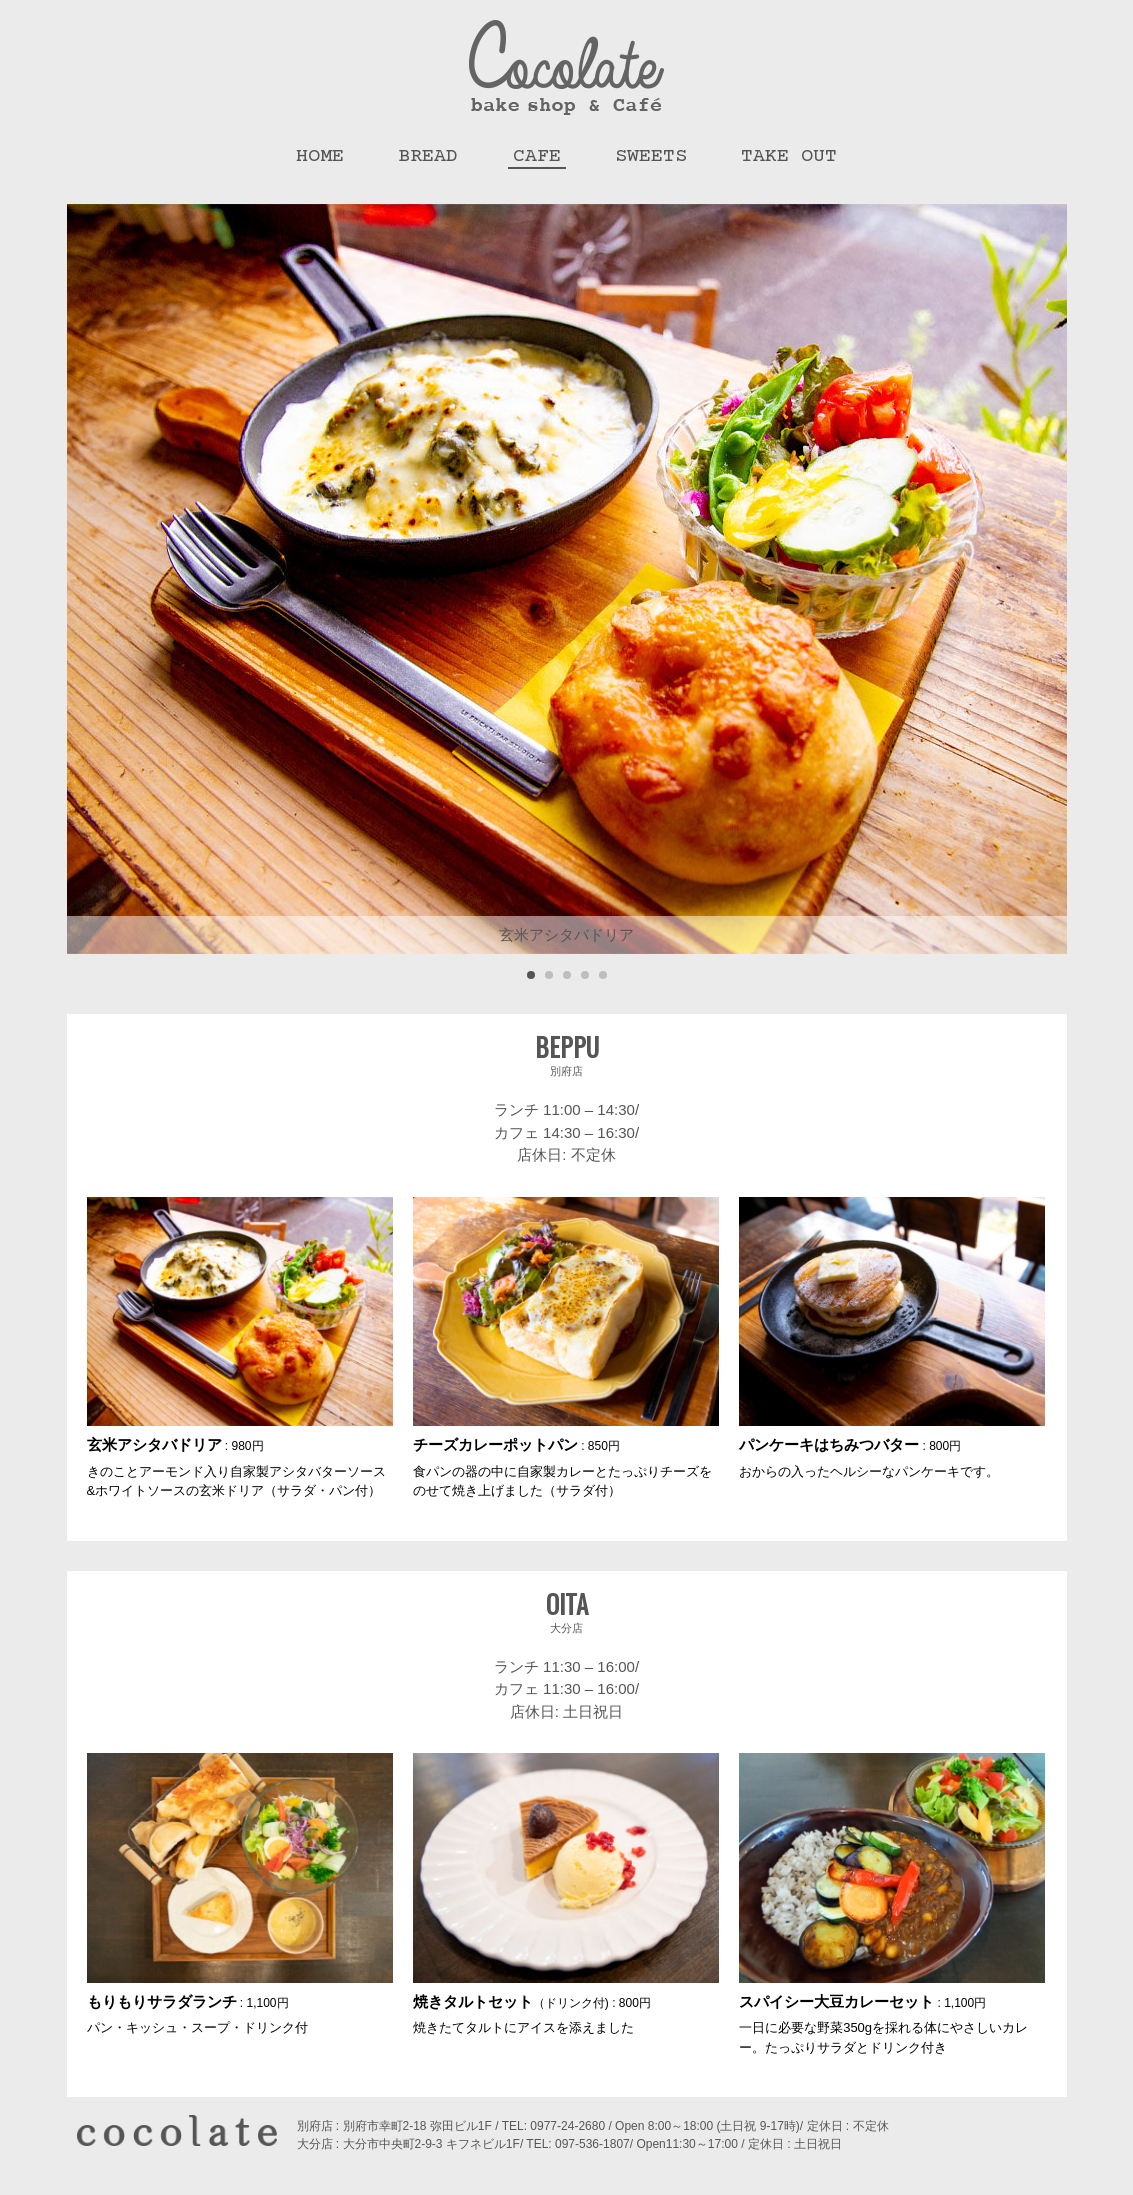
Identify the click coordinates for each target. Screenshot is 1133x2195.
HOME (320, 156)
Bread (428, 156)
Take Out (789, 156)
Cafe (537, 156)
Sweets (651, 156)
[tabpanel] (567, 579)
